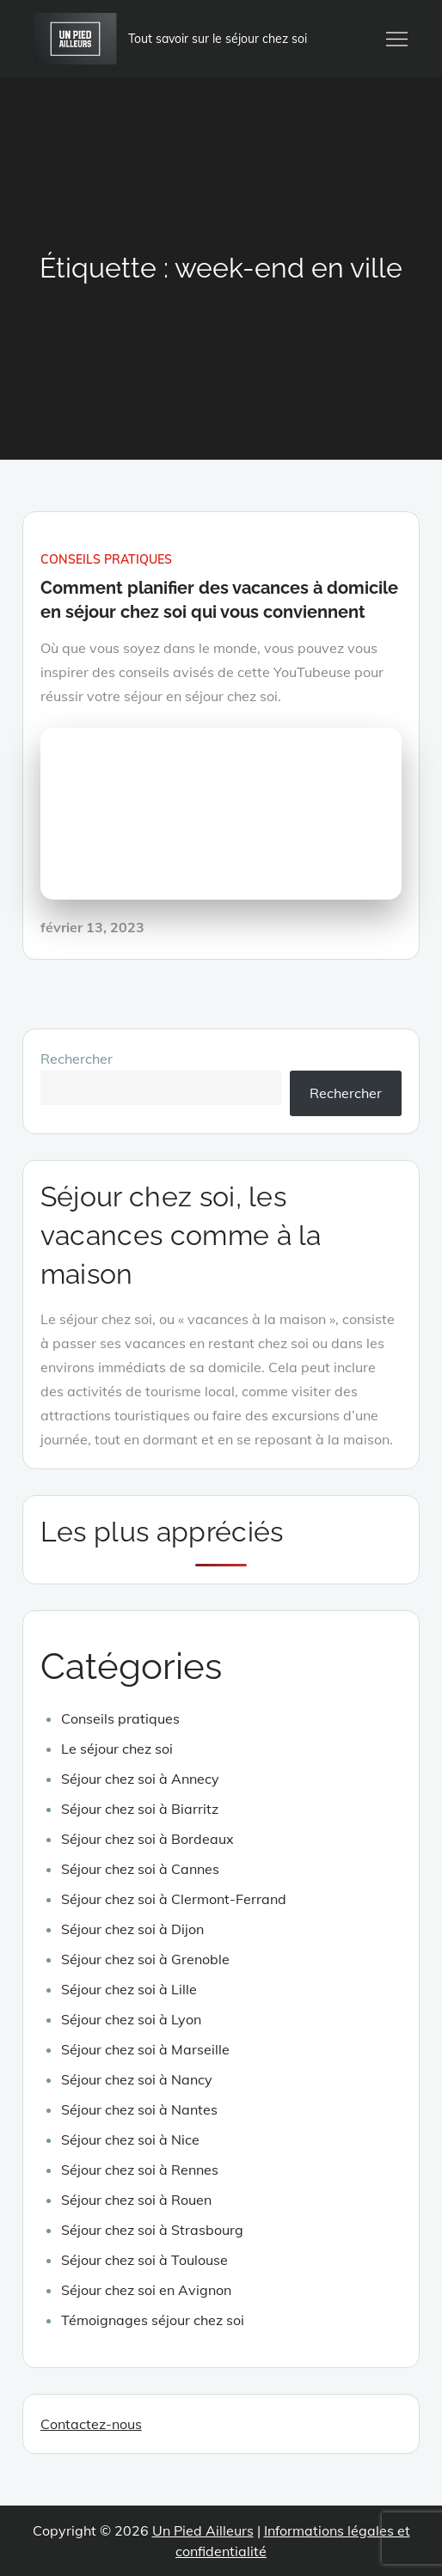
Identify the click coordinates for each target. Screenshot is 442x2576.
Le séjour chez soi (117, 1748)
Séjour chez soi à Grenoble (145, 1959)
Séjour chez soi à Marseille (145, 2049)
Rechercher (76, 1058)
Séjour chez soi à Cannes (140, 1868)
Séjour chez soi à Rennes (139, 2169)
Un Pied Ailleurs (203, 2530)
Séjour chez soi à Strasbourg (152, 2229)
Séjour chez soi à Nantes (139, 2109)
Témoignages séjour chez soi (152, 2320)
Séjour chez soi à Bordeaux (147, 1838)
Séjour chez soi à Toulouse (144, 2259)
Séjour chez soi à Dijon (132, 1929)
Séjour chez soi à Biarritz (139, 1808)
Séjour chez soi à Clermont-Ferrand (173, 1899)
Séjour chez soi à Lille (129, 1989)
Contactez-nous (91, 2424)
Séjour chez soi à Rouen (136, 2199)
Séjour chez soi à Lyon (131, 2019)
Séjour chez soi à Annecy (140, 1778)
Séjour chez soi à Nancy (136, 2079)
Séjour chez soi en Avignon (146, 2289)
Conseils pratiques (106, 559)
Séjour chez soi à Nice (130, 2139)
